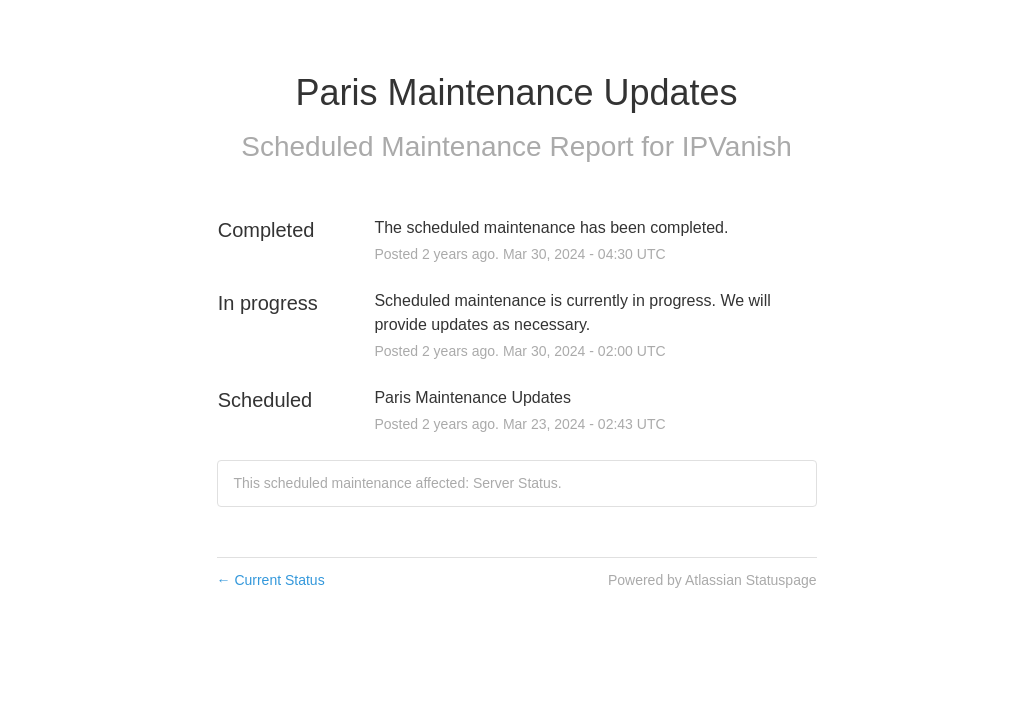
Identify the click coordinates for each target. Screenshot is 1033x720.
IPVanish (737, 146)
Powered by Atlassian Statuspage (712, 580)
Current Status (271, 580)
